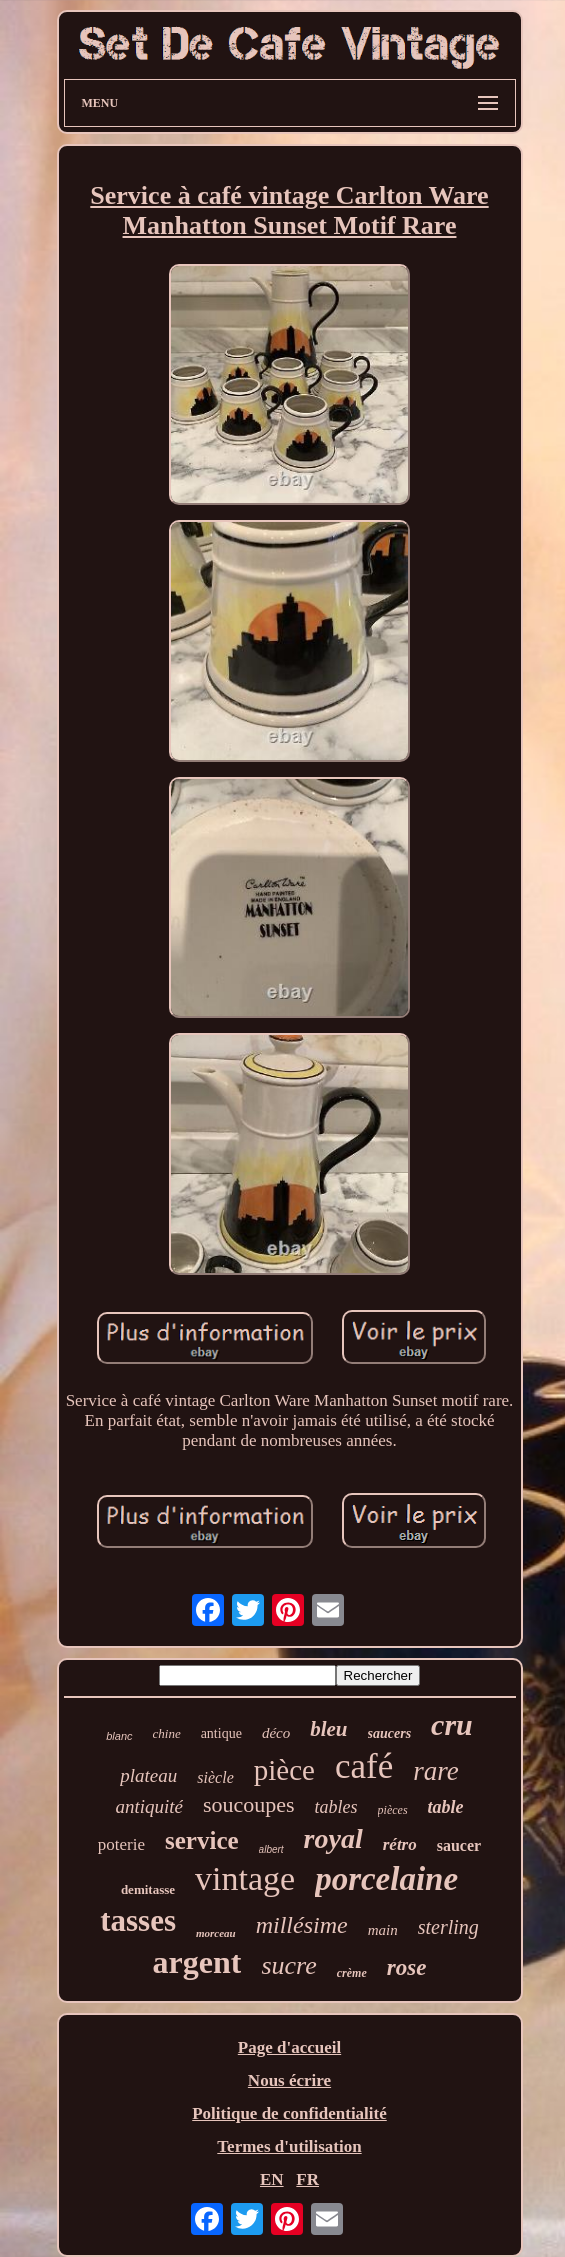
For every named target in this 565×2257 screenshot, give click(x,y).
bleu (328, 1729)
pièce (284, 1770)
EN (272, 2179)
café (364, 1766)
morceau (216, 1933)
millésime (302, 1925)
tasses (138, 1920)
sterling (448, 1927)
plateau (148, 1775)
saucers (390, 1733)
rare (436, 1771)
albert (271, 1849)
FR (307, 2179)
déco (276, 1733)
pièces (393, 1810)
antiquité (149, 1806)
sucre (288, 1965)
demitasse (148, 1889)
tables (336, 1807)
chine (167, 1733)
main (383, 1930)
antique (221, 1733)
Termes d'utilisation (289, 2146)
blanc (119, 1736)
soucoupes (249, 1804)
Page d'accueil (289, 2047)
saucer (459, 1845)
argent (197, 1962)
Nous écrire (289, 2080)
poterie (121, 1844)
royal (333, 1838)
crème (352, 1973)
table (446, 1807)
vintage (245, 1878)
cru (452, 1724)
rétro (400, 1844)
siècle (215, 1777)
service (202, 1840)
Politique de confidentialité (289, 2113)
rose (407, 1967)
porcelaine (386, 1879)
